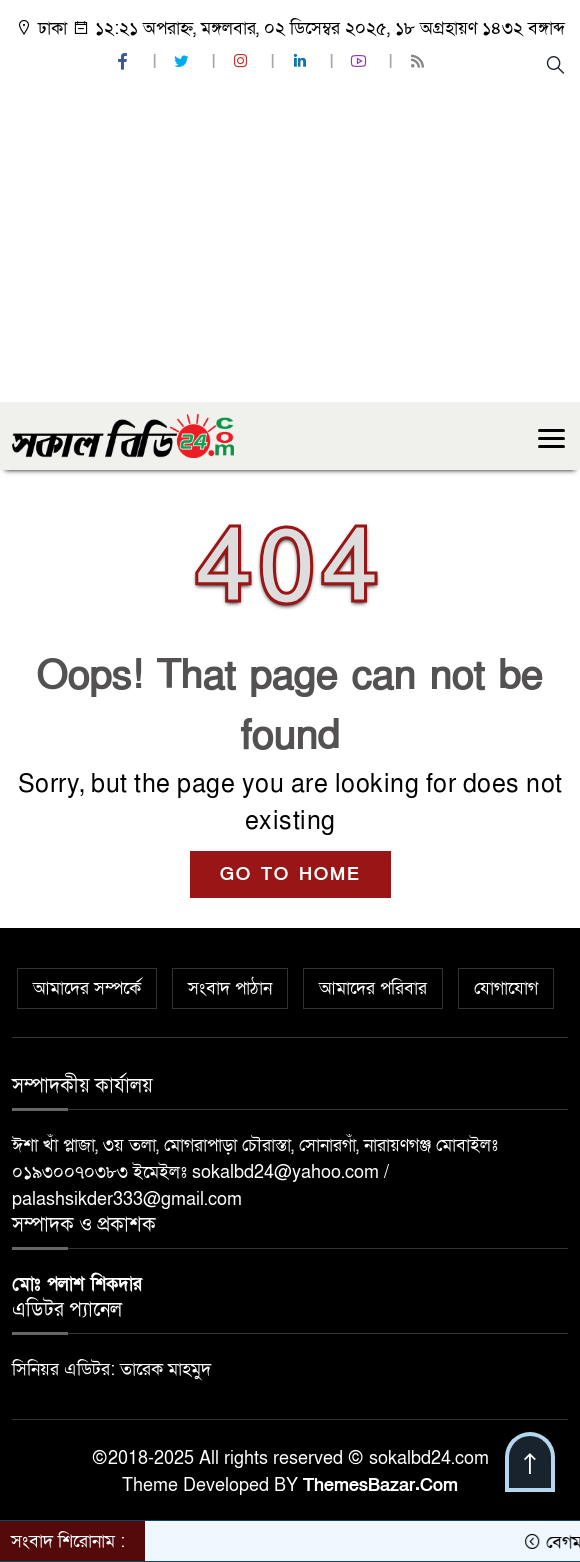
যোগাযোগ (506, 988)
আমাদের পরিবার (373, 988)
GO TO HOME (290, 874)
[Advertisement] (290, 252)
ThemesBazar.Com (380, 1485)
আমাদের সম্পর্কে (87, 988)
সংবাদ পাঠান (230, 988)
